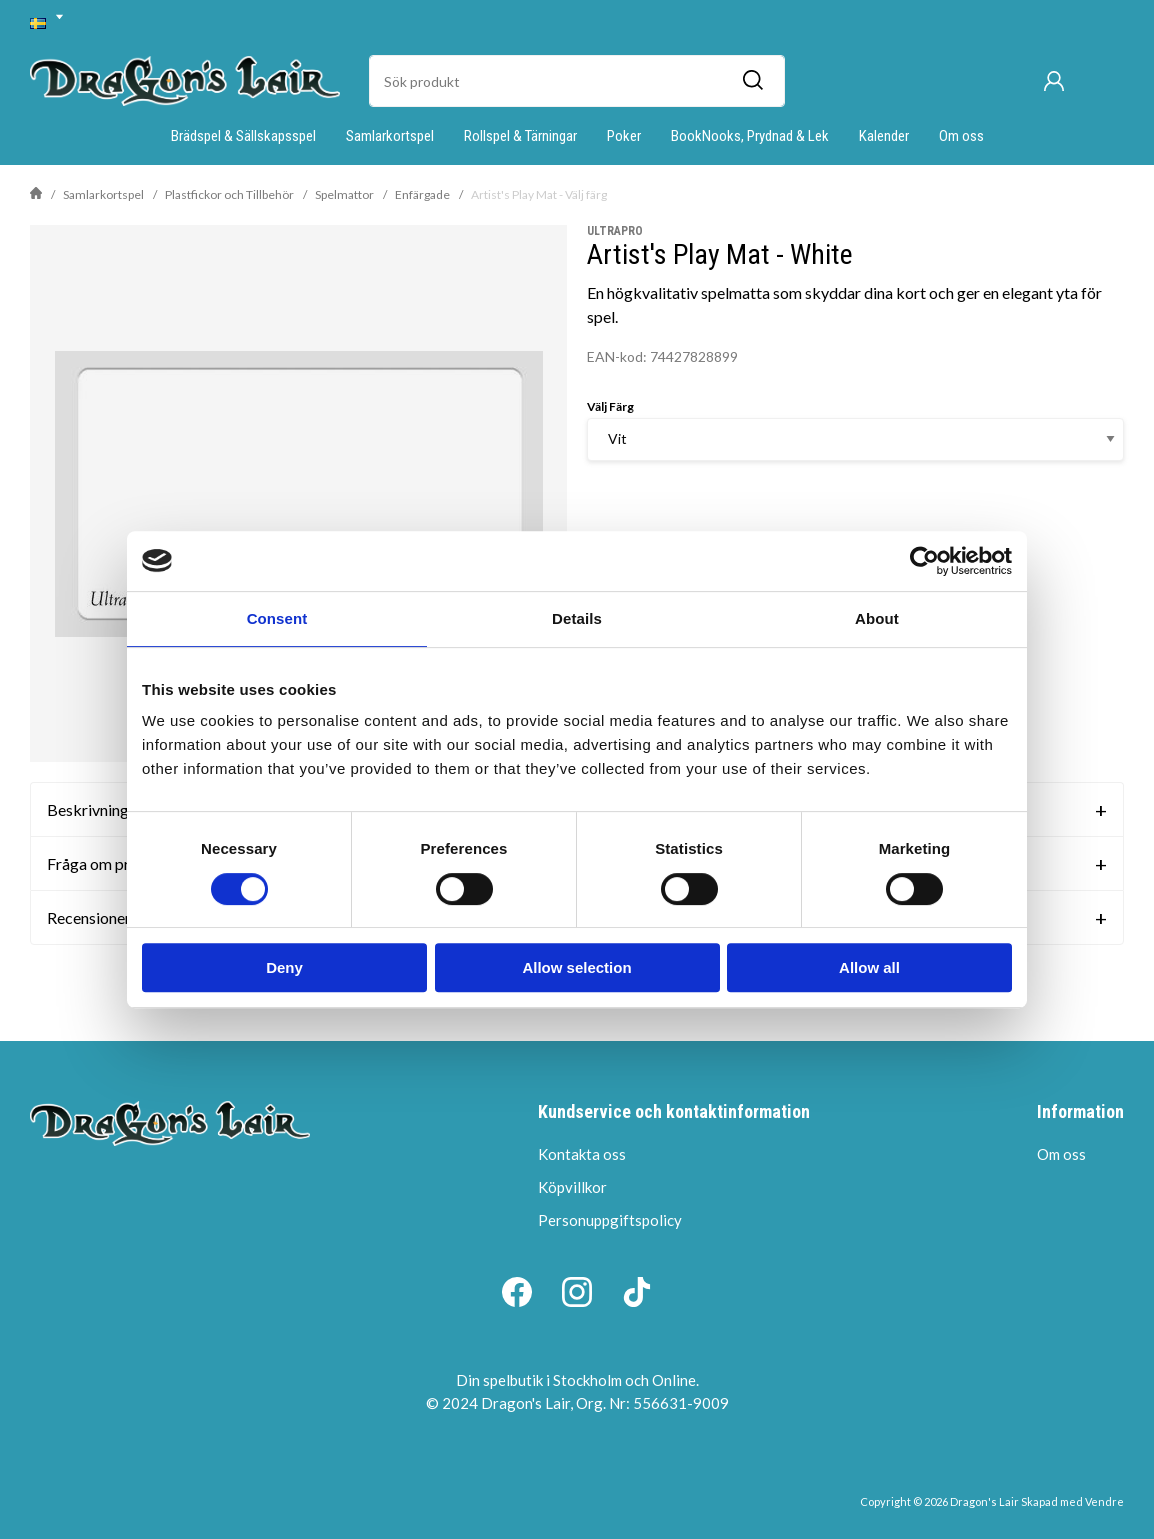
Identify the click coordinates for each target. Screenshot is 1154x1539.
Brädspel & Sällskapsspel (243, 136)
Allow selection (576, 967)
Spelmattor (344, 194)
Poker (624, 136)
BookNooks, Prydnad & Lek (750, 136)
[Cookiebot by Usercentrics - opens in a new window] (924, 561)
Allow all (869, 967)
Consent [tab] (277, 618)
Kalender (884, 136)
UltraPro (615, 231)
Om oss (961, 136)
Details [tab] (577, 618)
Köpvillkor (572, 1187)
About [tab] (877, 618)
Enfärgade (422, 194)
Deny (284, 967)
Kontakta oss (582, 1154)
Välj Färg (610, 406)
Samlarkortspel (390, 136)
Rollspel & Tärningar (520, 136)
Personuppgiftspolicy (610, 1220)
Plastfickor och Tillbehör (229, 194)
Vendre (1104, 1501)
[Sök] (752, 81)
